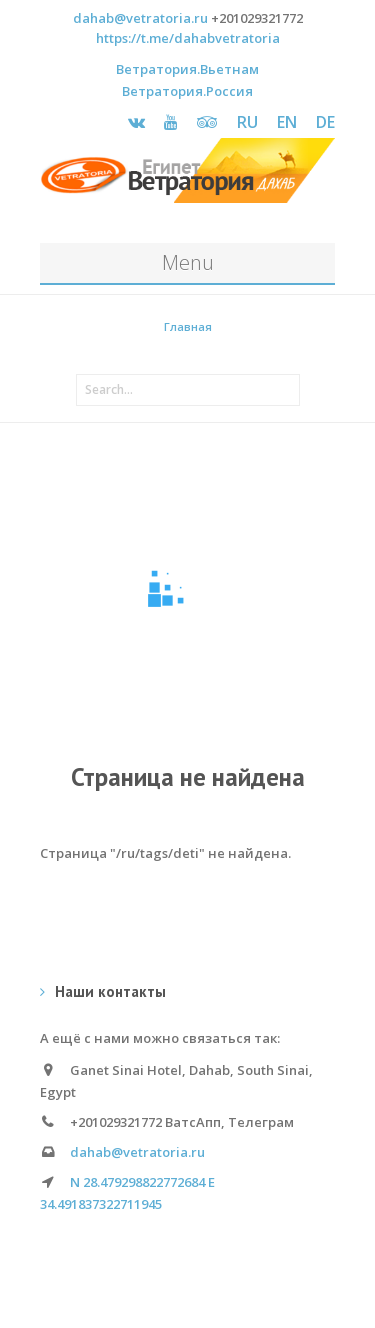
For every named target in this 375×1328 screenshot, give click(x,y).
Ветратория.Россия (187, 91)
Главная (188, 326)
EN (287, 122)
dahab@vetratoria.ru (140, 18)
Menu (188, 262)
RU (247, 122)
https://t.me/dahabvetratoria (188, 38)
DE (325, 122)
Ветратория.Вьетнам (187, 69)
